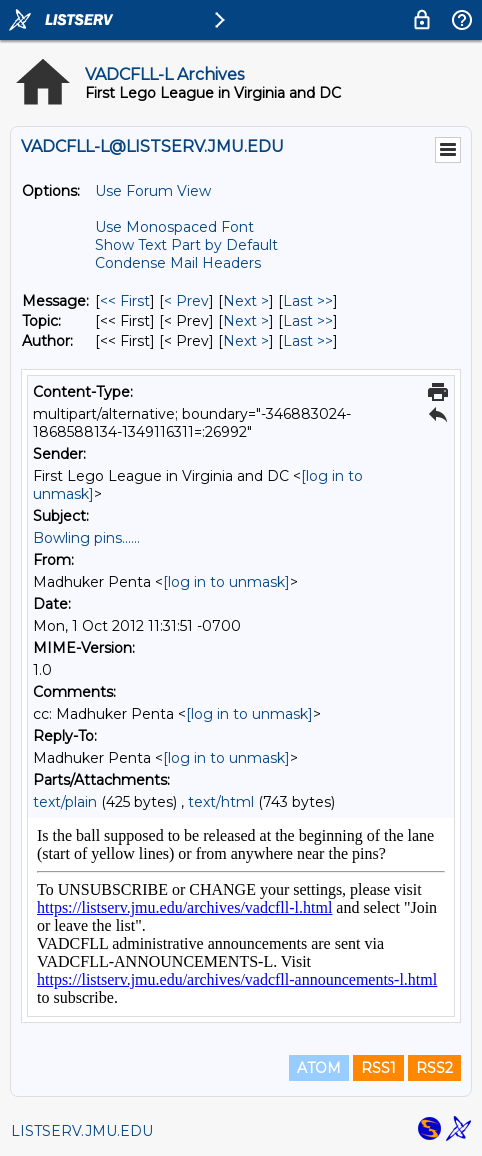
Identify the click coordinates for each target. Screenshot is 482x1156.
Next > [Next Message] (246, 301)
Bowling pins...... (86, 538)
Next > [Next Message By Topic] (246, 321)
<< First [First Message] (125, 301)
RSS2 (434, 1068)
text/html (221, 802)
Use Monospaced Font (174, 227)
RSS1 (378, 1068)
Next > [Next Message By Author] (246, 341)
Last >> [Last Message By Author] (308, 341)
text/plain (65, 802)
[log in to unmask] (226, 582)
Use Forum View (153, 191)
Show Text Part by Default (186, 245)
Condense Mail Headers (178, 263)
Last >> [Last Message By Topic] (308, 321)
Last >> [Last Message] (308, 301)
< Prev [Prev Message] (186, 301)
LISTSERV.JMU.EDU (82, 1131)
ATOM (319, 1068)
